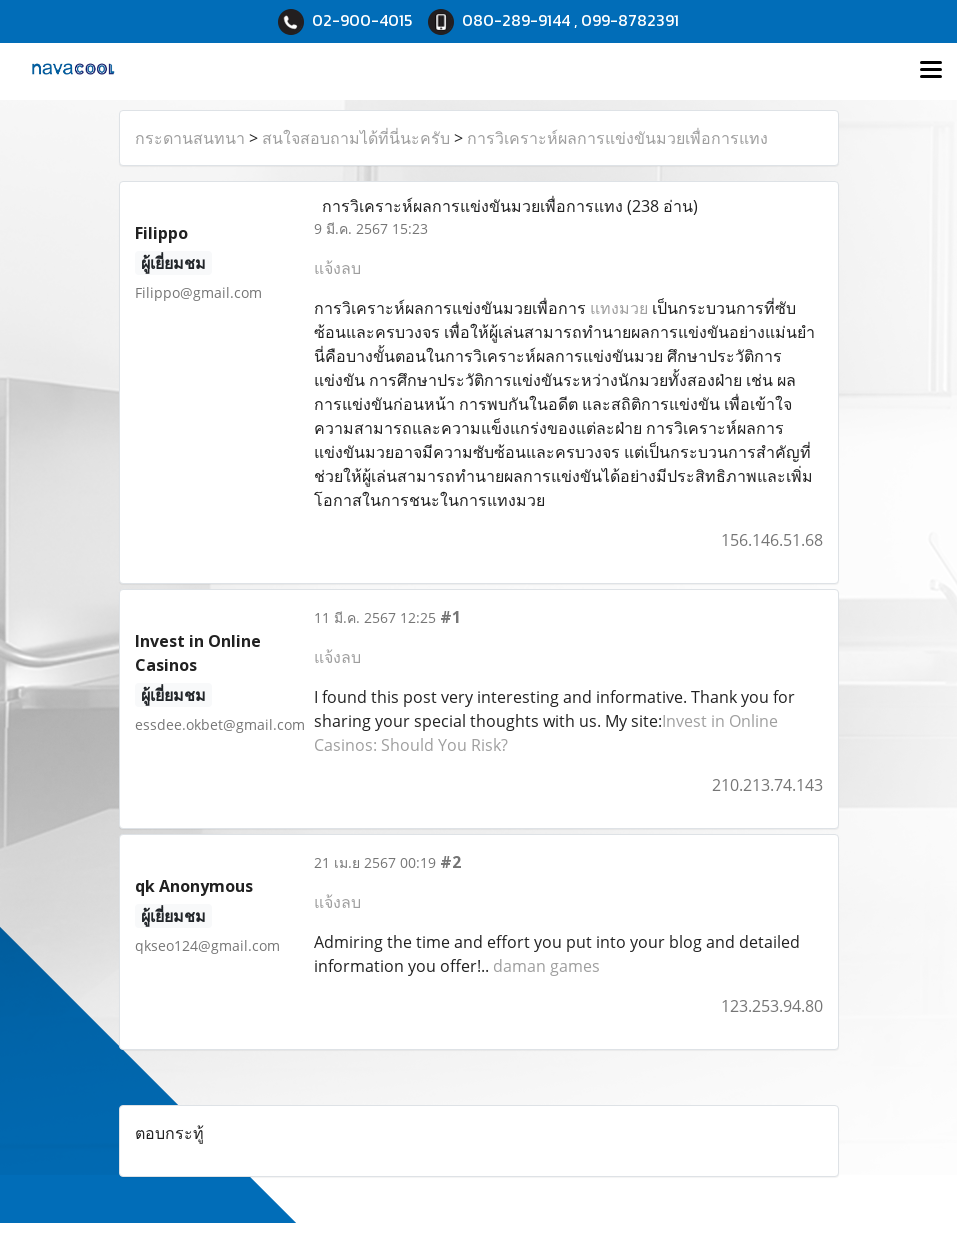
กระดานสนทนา (190, 138)
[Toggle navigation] (931, 71)
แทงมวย (619, 308)
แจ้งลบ (337, 268)
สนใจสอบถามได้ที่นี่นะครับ (356, 138)
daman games (546, 966)
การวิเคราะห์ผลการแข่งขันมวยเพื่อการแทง (617, 138)
